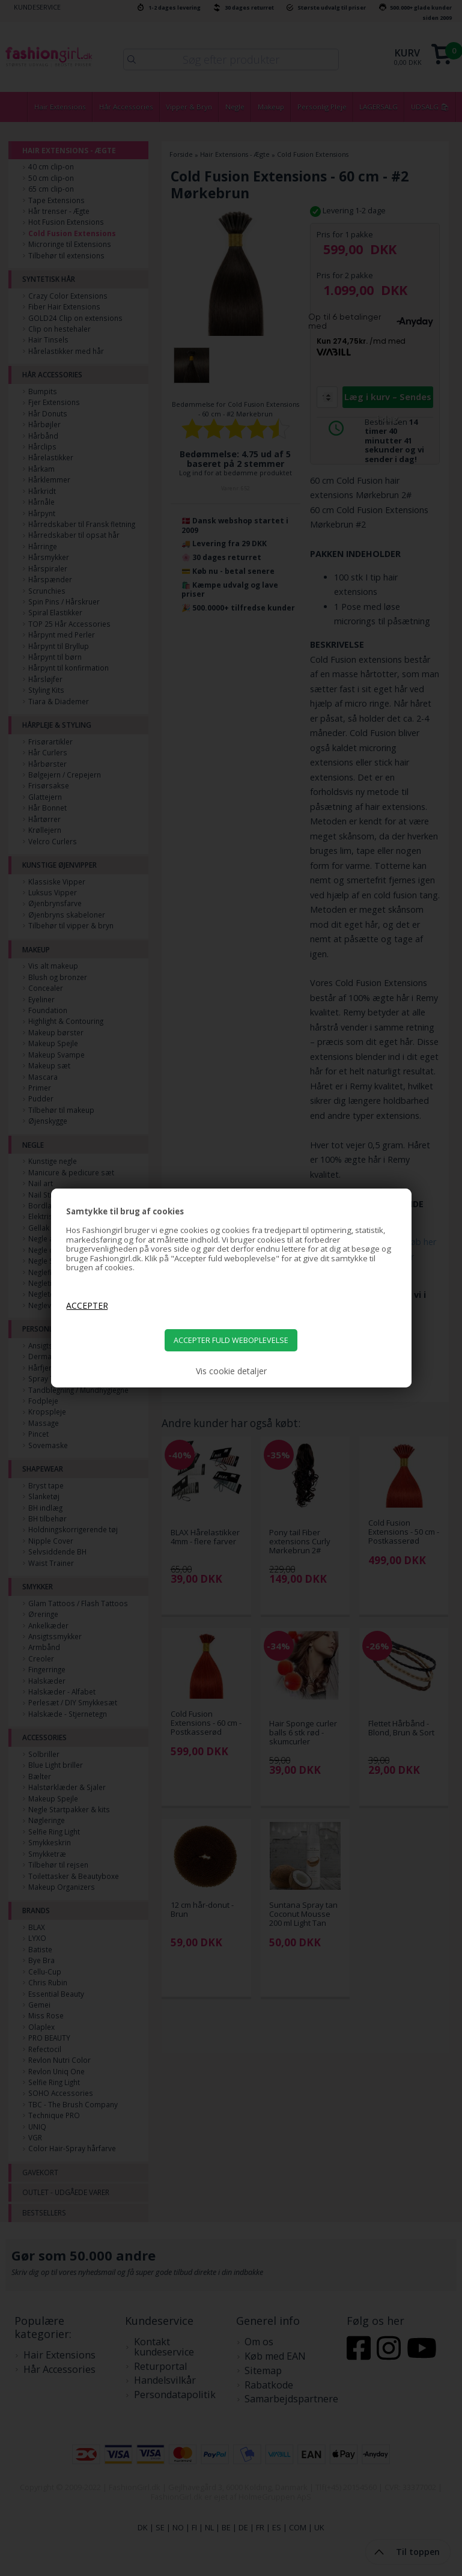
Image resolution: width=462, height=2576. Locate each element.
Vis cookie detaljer (231, 1371)
